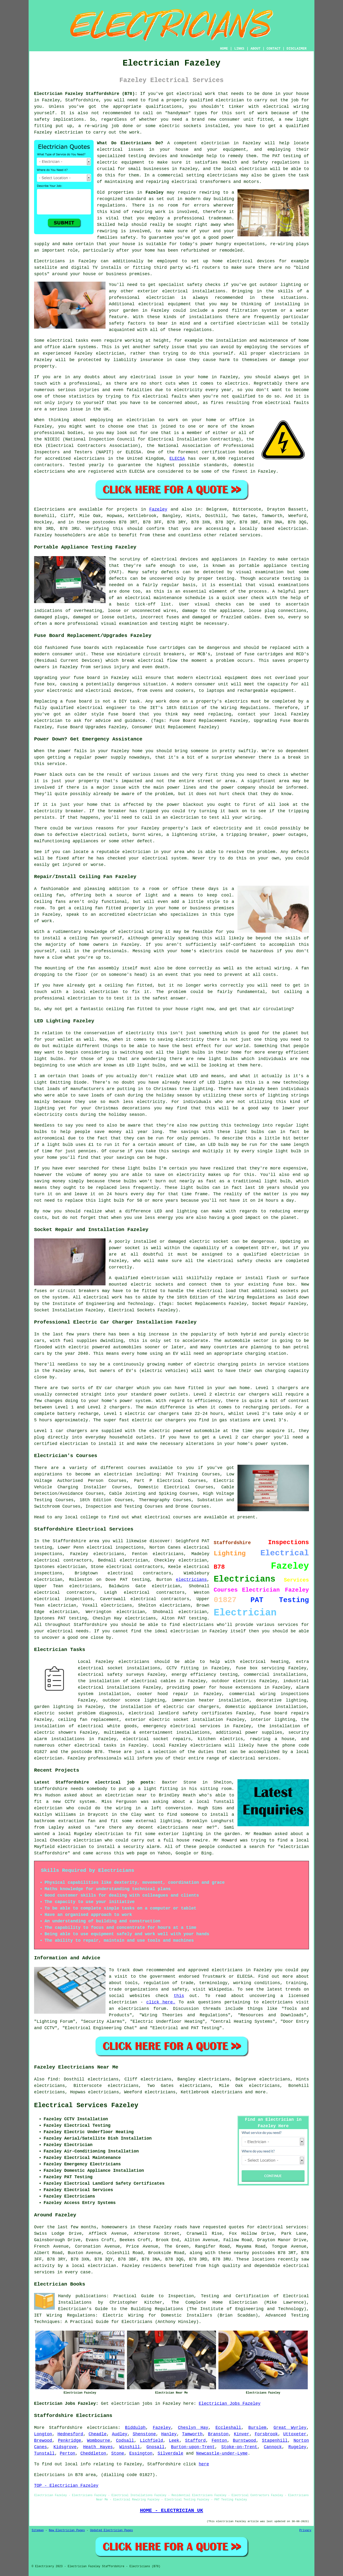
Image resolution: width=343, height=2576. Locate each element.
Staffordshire (65, 2427)
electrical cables (153, 1681)
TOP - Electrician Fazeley (66, 2485)
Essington (140, 2453)
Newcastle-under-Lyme (222, 2453)
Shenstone (144, 2434)
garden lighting (53, 1706)
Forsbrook (266, 2434)
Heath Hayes (98, 2447)
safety (42, 119)
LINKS (239, 49)
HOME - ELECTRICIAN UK (171, 2510)
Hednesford (70, 2434)
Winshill (129, 2447)
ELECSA (177, 458)
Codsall (125, 2440)
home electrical (232, 261)
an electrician (136, 420)
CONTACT (274, 49)
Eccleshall (228, 2427)
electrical (110, 149)
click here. (160, 2002)
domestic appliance (248, 1706)
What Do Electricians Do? (130, 143)
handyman (178, 113)
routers (211, 267)
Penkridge (69, 2440)
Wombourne (98, 2440)
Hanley (169, 2434)
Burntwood (244, 2440)
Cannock (273, 2447)
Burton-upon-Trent (193, 2447)
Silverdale (170, 2453)
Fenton (219, 2440)
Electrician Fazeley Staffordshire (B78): (85, 93)
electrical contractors (134, 1566)
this (179, 1995)
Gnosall (155, 2447)
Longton (43, 2434)
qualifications (164, 106)
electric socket (169, 1719)
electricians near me (184, 1827)
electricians (168, 1554)
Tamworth (192, 2434)
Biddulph (135, 2427)
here (204, 2464)
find (53, 2079)
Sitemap (38, 2530)
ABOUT (256, 49)
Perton (67, 2453)
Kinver (241, 2434)
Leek (174, 2440)
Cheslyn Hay (193, 2427)
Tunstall (44, 2453)
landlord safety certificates (195, 1713)
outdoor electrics (234, 1681)
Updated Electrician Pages (111, 2530)
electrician (230, 100)
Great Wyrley (289, 2427)
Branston (218, 2434)
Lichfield (151, 2440)
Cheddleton (93, 2453)
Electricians (49, 261)
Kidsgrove (64, 2447)
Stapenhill (275, 2440)
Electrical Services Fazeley (86, 2105)
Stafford (195, 2440)
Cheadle (98, 2434)
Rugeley (297, 2447)
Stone (117, 2453)
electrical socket (146, 1739)
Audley (119, 2434)
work (210, 93)
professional (49, 432)
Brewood (43, 2440)
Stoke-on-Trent (239, 2447)
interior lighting (273, 1719)
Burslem (257, 2427)
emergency (154, 1726)
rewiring (209, 192)
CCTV (171, 1668)
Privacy (305, 2530)
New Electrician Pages (67, 2530)
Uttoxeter (294, 2434)
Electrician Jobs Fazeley (229, 2403)
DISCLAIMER (297, 49)
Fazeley (155, 192)
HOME (224, 49)
